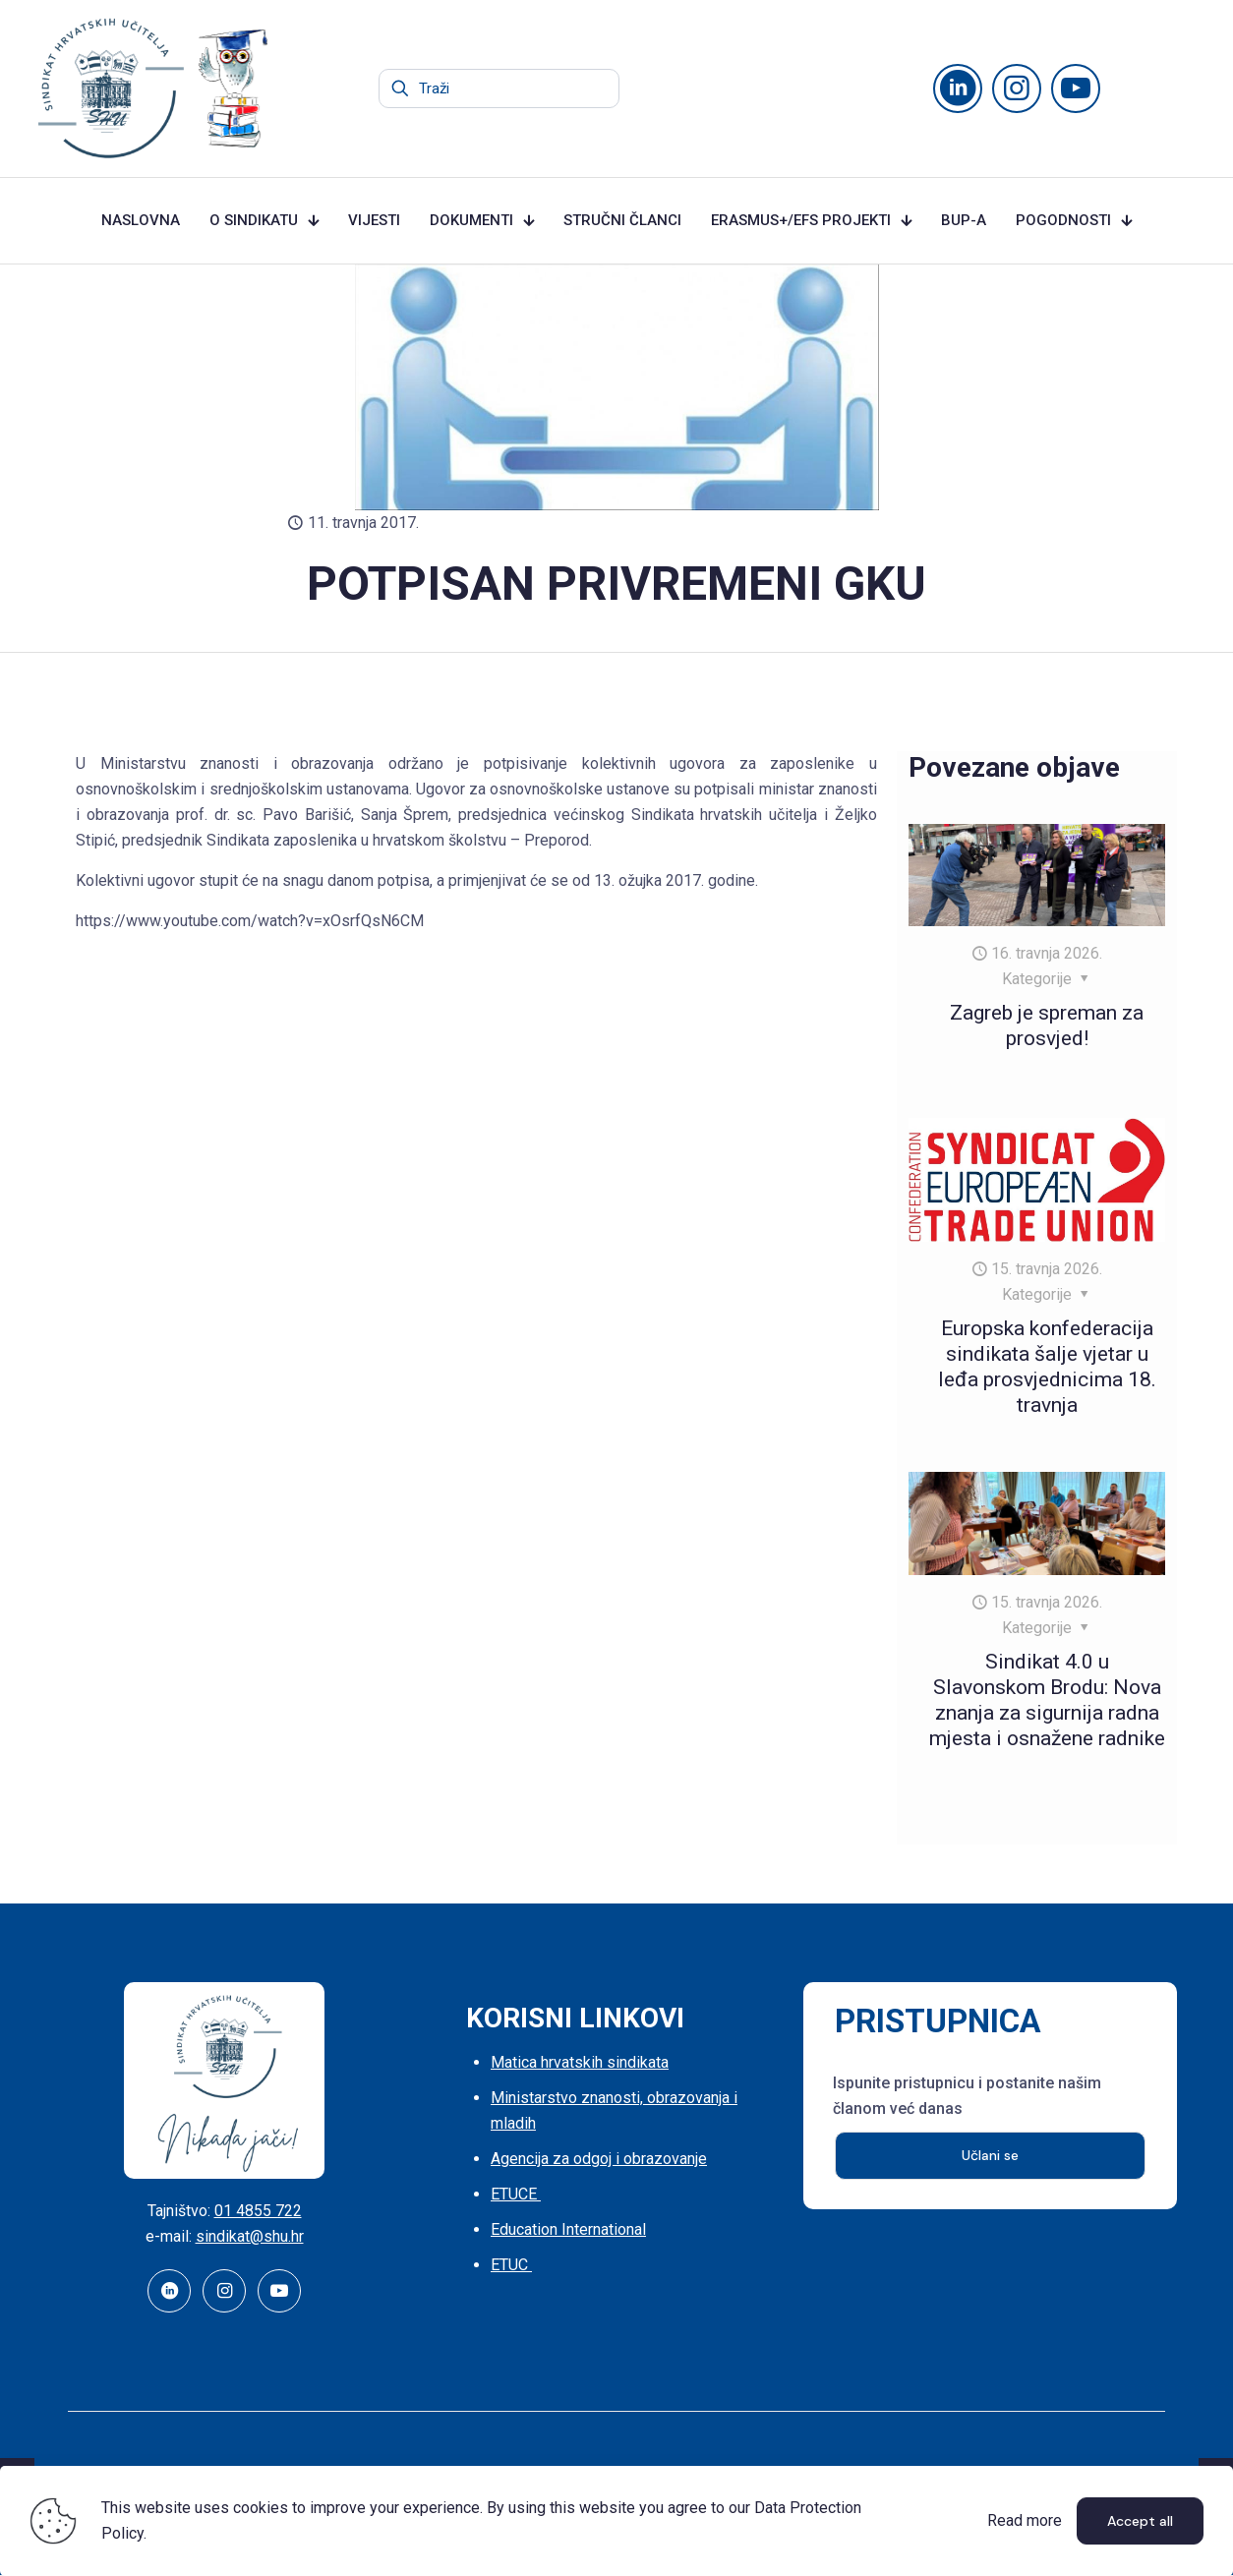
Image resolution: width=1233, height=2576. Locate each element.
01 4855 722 (258, 2210)
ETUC (511, 2264)
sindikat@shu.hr (250, 2236)
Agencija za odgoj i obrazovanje (599, 2158)
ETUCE (516, 2194)
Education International (568, 2229)
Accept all (1140, 2521)
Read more (1024, 2520)
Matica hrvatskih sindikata (580, 2062)
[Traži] (499, 88)
